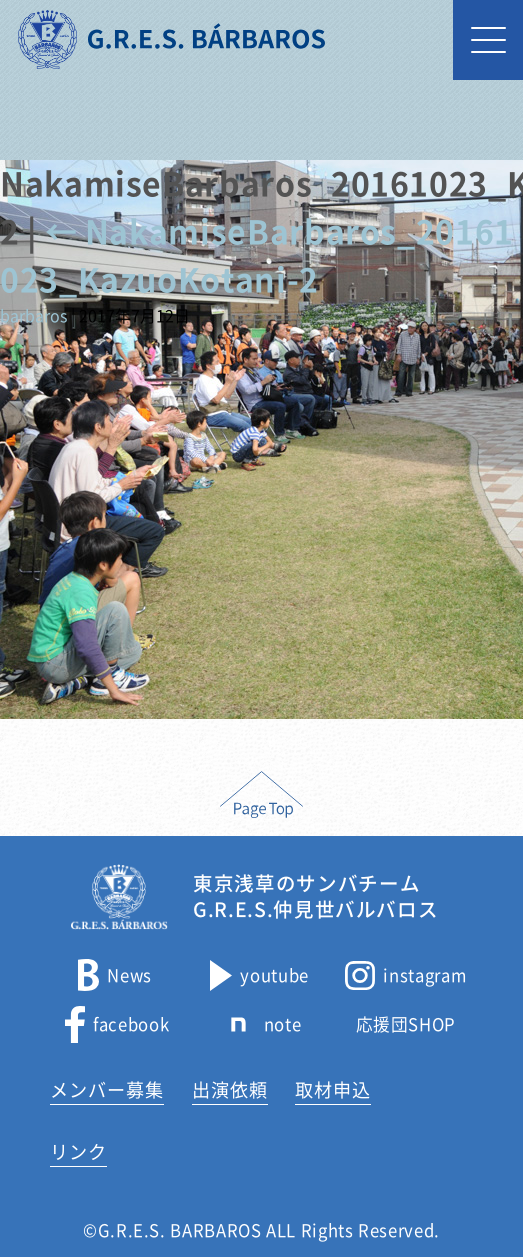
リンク (78, 1152)
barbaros (33, 316)
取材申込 (333, 1090)
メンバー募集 (107, 1090)
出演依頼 (230, 1090)
